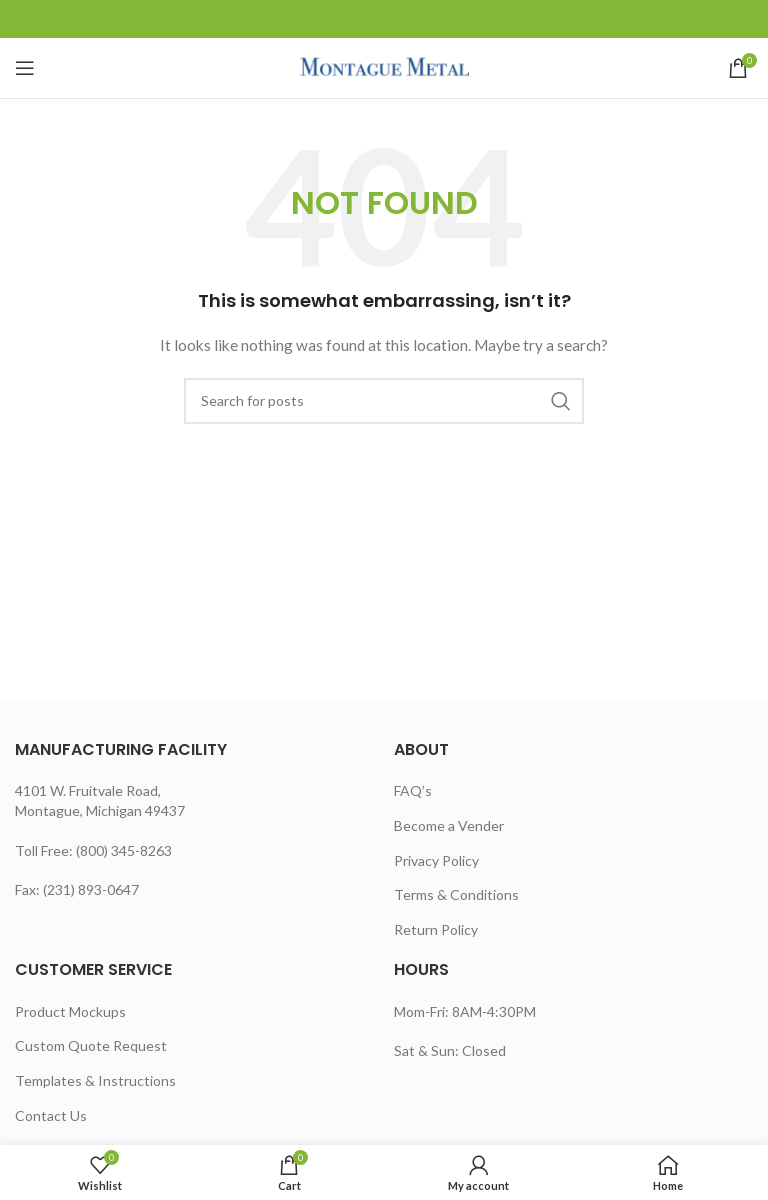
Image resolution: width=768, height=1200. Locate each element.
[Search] (384, 401)
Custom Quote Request (91, 1045)
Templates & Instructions (95, 1080)
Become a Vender (449, 825)
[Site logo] (384, 66)
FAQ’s (413, 790)
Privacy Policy (436, 860)
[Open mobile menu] (25, 68)
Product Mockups (70, 1011)
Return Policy (436, 929)
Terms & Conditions (456, 894)
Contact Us (51, 1115)
